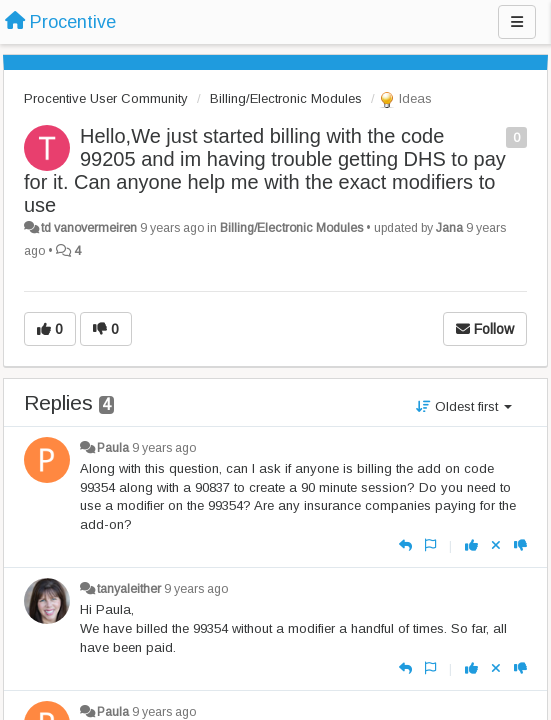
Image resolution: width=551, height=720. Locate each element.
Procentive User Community (106, 98)
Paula (113, 448)
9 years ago (164, 448)
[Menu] (517, 22)
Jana (449, 228)
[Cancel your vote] (496, 545)
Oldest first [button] (464, 406)
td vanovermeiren (89, 228)
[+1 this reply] (471, 545)
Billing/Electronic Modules (286, 98)
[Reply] (405, 545)
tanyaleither (129, 589)
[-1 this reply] (520, 545)
